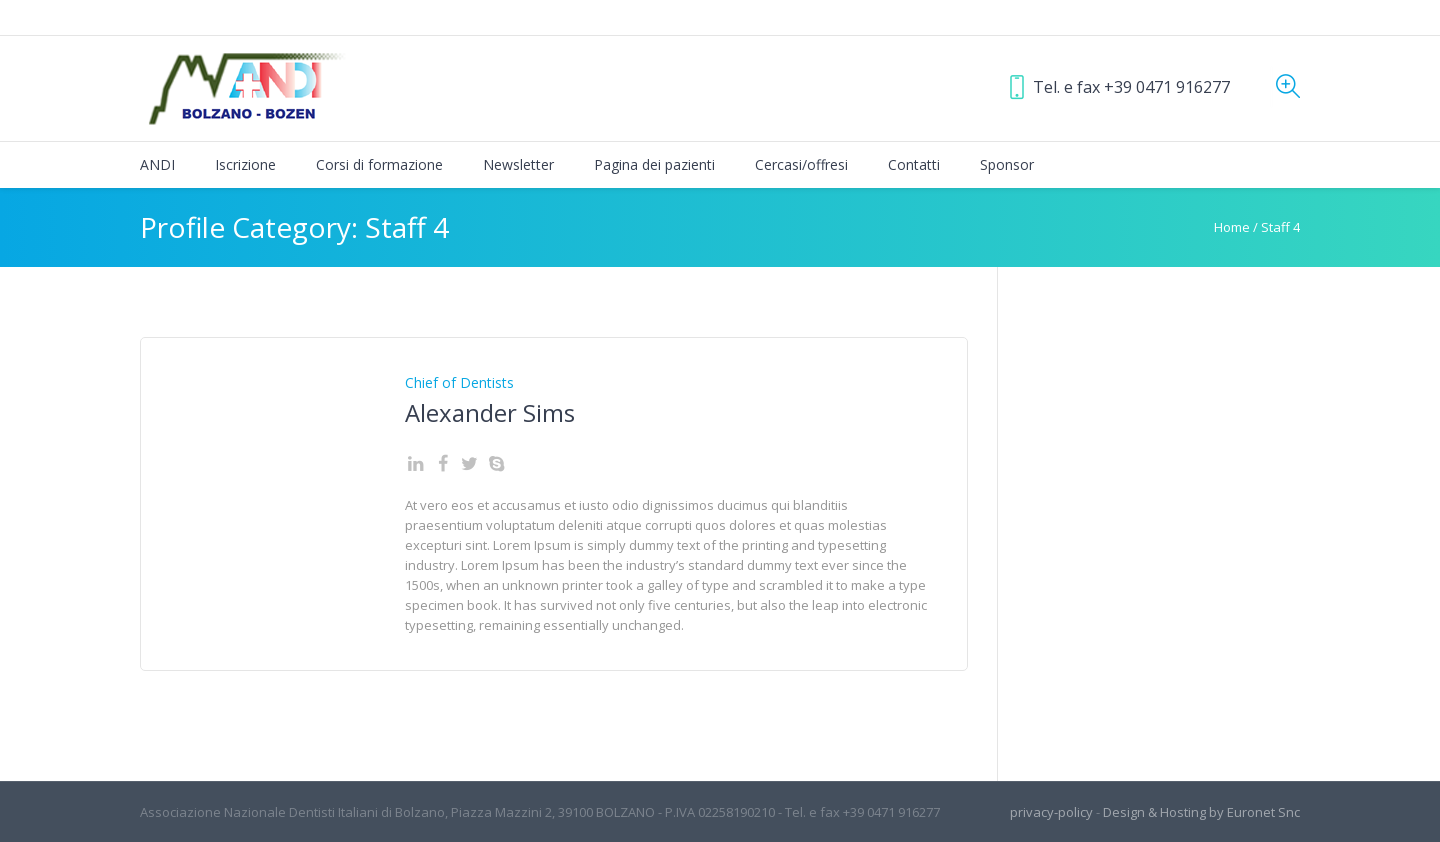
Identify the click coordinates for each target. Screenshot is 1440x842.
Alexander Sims (490, 412)
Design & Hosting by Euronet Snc (1201, 812)
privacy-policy (1051, 812)
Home (1232, 227)
